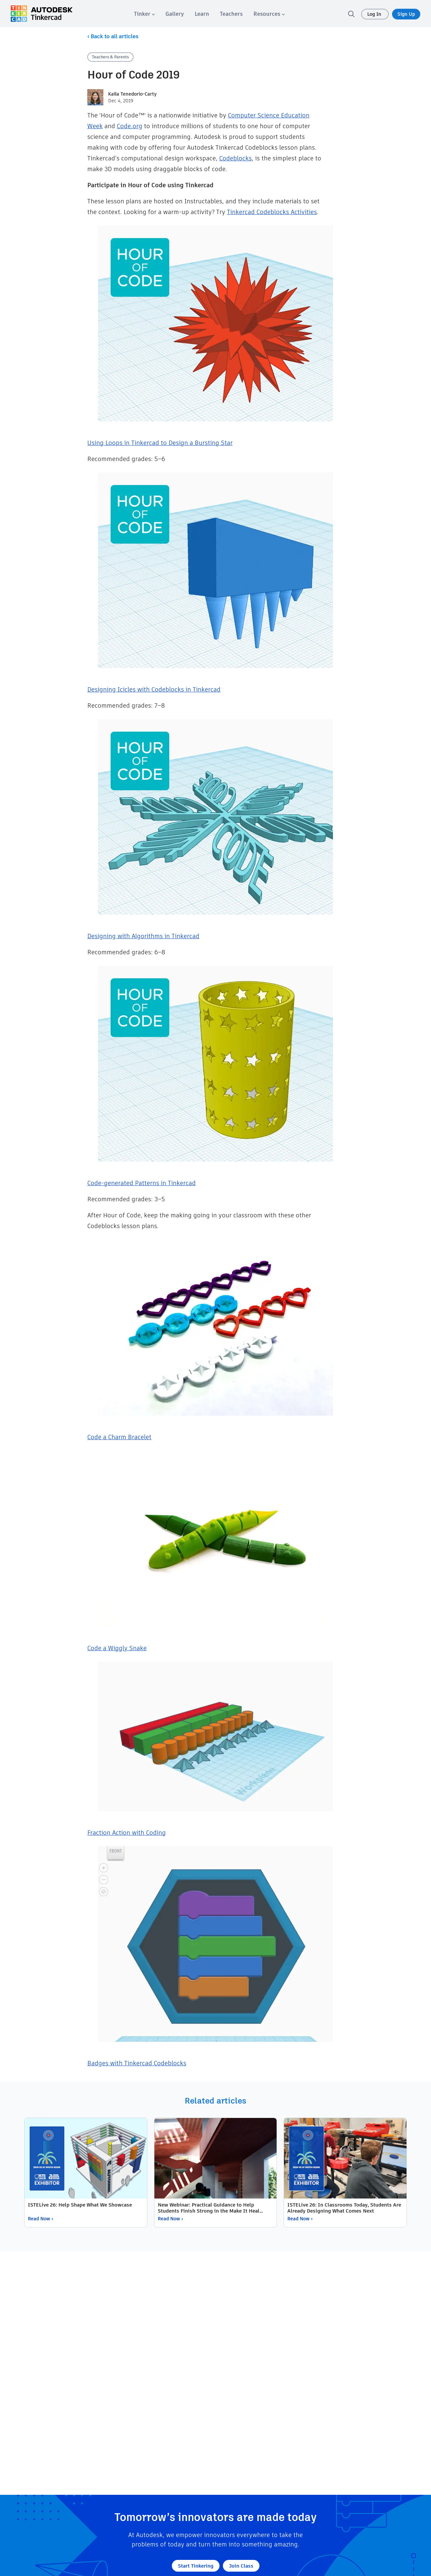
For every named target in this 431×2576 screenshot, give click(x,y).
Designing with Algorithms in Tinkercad (143, 936)
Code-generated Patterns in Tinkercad (141, 1183)
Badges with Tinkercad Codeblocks (136, 2063)
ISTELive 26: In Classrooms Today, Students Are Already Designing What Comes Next (344, 2208)
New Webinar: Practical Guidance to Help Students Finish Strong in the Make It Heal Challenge (208, 2208)
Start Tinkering (195, 2565)
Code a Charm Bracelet (119, 1437)
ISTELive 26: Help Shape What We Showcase (80, 2205)
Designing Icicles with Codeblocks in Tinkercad (154, 689)
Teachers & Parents (110, 57)
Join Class (241, 2565)
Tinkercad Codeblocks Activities (272, 212)
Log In (375, 14)
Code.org (129, 126)
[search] (351, 14)
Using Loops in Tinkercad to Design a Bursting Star (160, 443)
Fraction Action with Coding (126, 1832)
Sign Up (406, 14)
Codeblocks (235, 158)
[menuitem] (144, 14)
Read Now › (40, 2218)
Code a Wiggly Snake (117, 1648)
